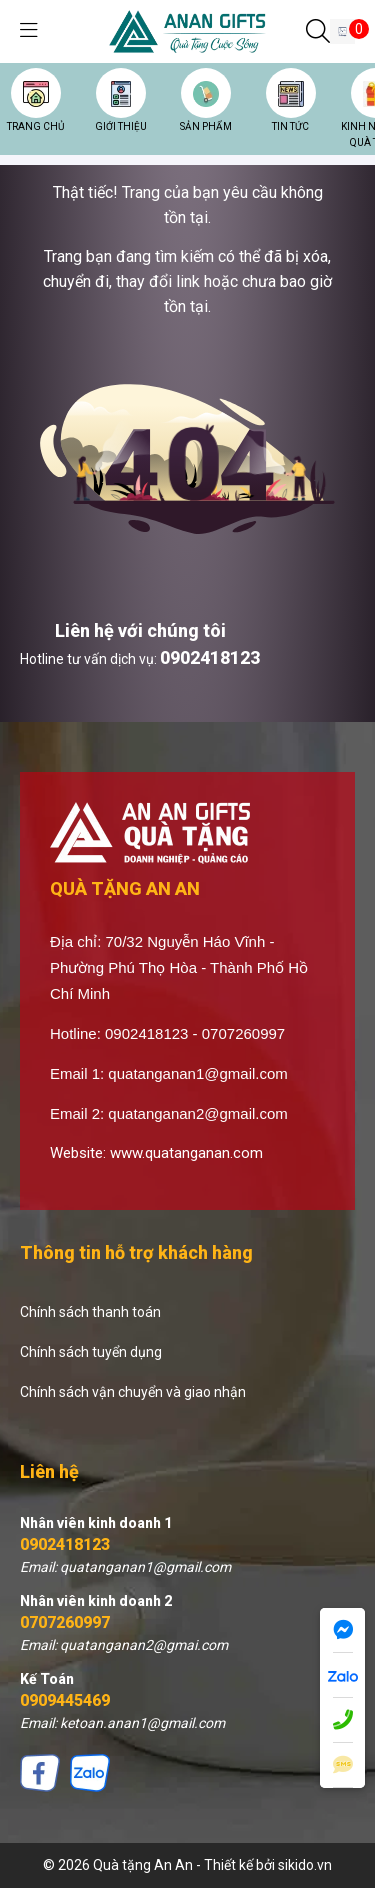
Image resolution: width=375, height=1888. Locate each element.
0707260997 (65, 1622)
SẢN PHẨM (206, 126)
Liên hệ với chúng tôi (140, 630)
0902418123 (210, 657)
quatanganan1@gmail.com (198, 1073)
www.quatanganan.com (186, 1153)
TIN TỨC (290, 126)
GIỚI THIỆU (121, 126)
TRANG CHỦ (35, 126)
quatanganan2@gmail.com (198, 1113)
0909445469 (65, 1700)
